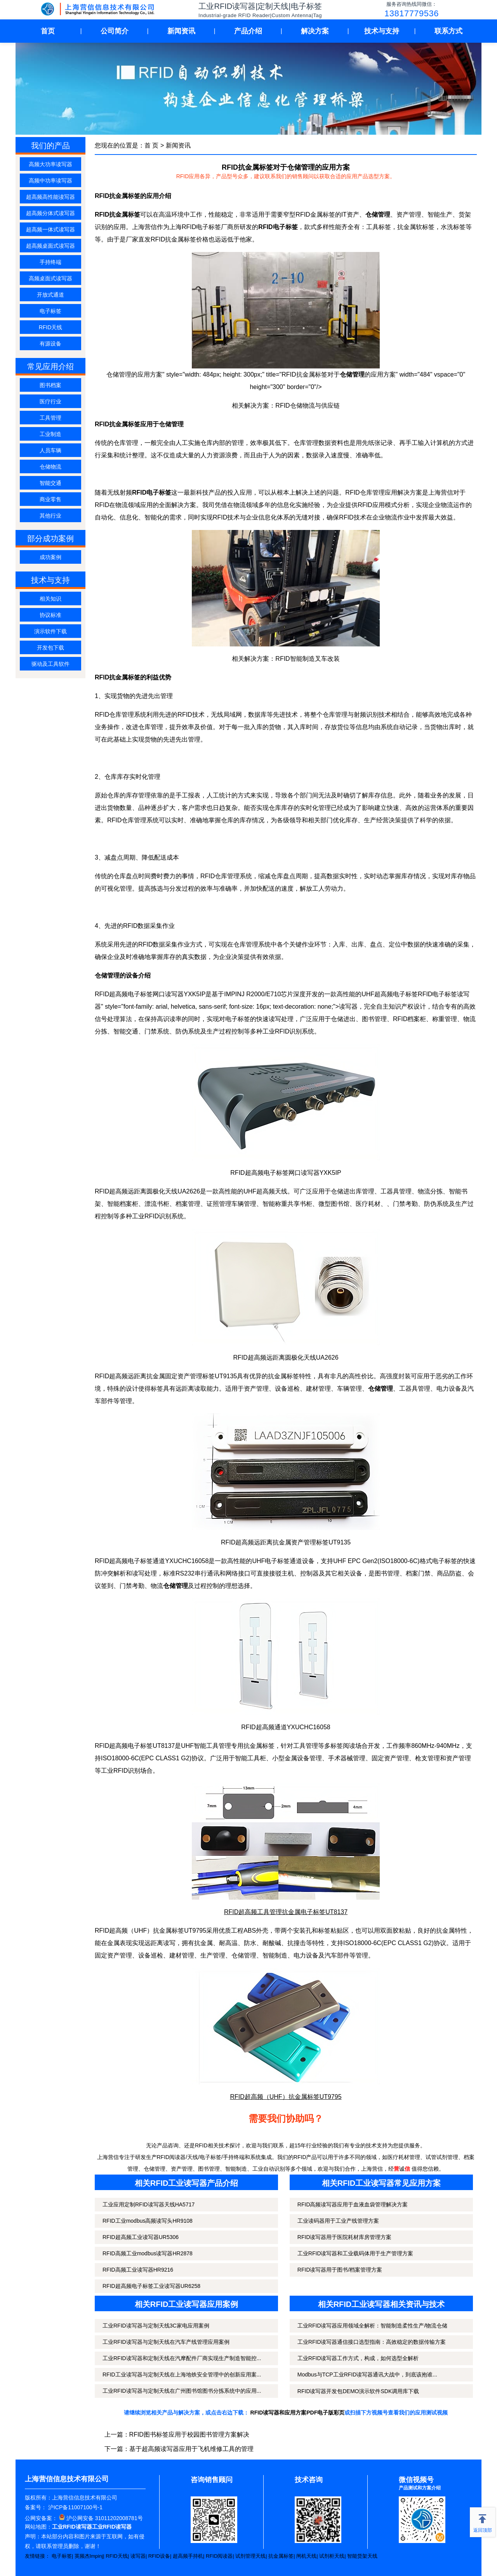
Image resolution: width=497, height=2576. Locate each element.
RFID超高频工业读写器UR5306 (141, 2237)
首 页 (151, 145)
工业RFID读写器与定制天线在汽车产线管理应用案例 (166, 2342)
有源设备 (50, 343)
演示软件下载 (50, 631)
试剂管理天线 (250, 2556)
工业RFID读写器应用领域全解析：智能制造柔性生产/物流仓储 (372, 2325)
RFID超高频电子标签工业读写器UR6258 (151, 2286)
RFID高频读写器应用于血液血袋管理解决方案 (352, 2204)
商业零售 (50, 499)
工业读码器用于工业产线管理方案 (338, 2221)
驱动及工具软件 (50, 664)
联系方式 (448, 31)
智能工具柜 (250, 1758)
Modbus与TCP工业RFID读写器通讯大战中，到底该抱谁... (367, 2374)
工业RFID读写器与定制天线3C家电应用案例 (156, 2325)
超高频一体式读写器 (50, 229)
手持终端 (50, 262)
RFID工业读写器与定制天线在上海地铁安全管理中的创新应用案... (182, 2374)
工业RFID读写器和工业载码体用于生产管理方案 (355, 2253)
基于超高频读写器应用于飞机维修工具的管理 (191, 2449)
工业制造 (50, 434)
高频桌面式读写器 (50, 278)
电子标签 (50, 311)
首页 (48, 31)
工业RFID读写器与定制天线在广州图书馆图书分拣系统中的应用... (182, 2391)
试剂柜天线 (331, 2556)
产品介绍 (248, 31)
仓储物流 (50, 467)
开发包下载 (50, 647)
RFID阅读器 (219, 2556)
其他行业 (50, 515)
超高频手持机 (188, 2556)
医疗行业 (50, 401)
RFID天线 (51, 327)
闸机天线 (306, 2556)
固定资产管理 (390, 1758)
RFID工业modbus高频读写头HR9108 (148, 2221)
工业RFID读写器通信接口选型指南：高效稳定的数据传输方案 (371, 2342)
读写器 (138, 2556)
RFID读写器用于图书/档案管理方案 (339, 2270)
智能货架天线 (362, 2556)
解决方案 (315, 31)
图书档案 (50, 385)
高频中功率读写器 (50, 180)
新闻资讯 (181, 31)
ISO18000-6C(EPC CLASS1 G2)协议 (152, 1758)
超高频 (118, 1745)
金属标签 (171, 1930)
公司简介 (115, 31)
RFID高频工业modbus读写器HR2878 (148, 2253)
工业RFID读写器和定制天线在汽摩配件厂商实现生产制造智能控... (182, 2358)
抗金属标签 (281, 2556)
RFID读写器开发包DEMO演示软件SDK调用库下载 (358, 2391)
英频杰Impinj (89, 2556)
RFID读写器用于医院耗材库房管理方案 (344, 2237)
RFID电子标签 (201, 227)
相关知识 (50, 599)
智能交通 (50, 483)
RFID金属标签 (315, 214)
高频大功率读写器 (50, 164)
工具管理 (50, 418)
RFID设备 (159, 2556)
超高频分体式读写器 (50, 213)
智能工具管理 (212, 1745)
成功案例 (50, 557)
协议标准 (50, 615)
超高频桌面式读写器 (50, 246)
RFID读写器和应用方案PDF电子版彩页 (297, 2412)
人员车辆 (50, 450)
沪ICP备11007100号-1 (75, 2507)
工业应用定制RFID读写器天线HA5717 (149, 2204)
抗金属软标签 (415, 227)
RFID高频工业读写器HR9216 (138, 2270)
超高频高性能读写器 (50, 197)
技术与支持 (381, 31)
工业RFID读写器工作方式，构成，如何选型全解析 (358, 2358)
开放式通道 (50, 295)
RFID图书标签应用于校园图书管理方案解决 (189, 2434)
